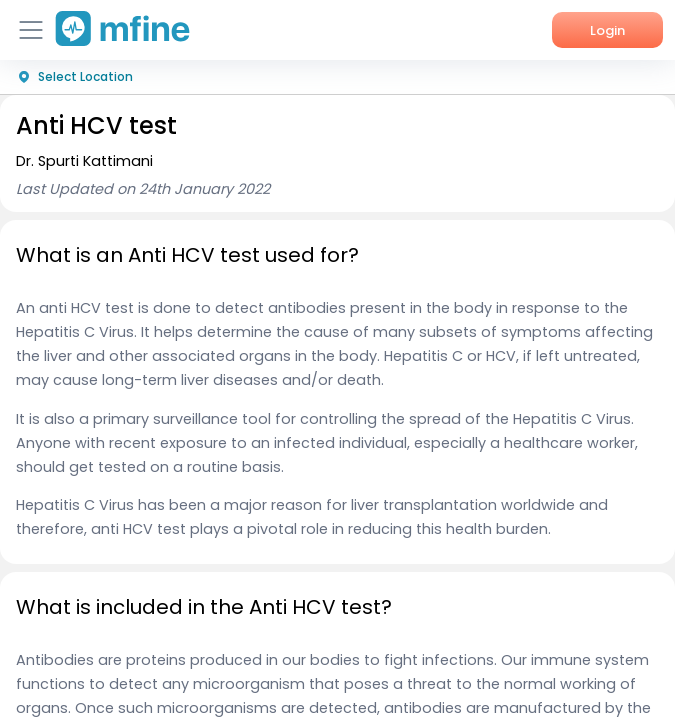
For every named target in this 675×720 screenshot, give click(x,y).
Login (607, 30)
